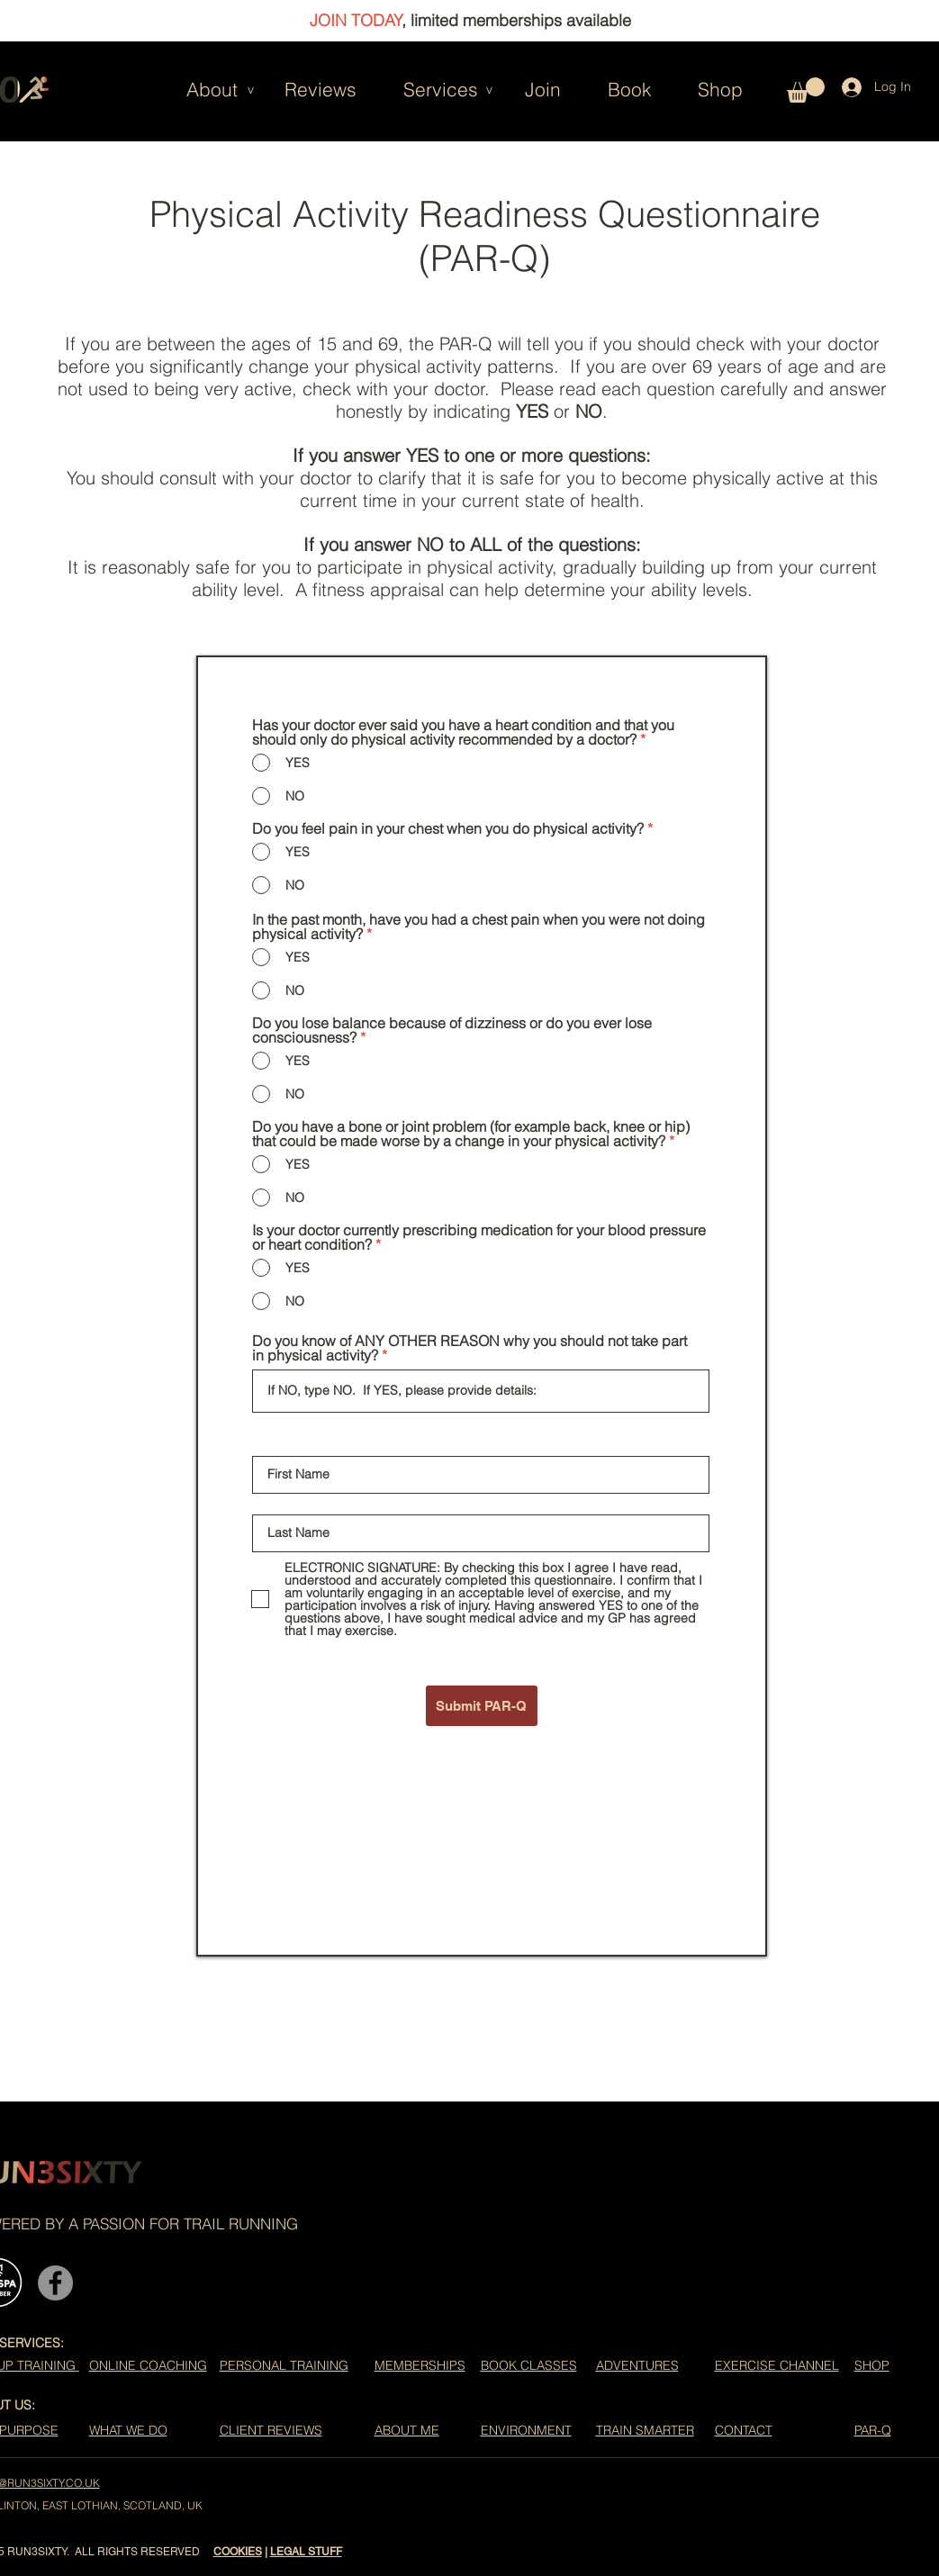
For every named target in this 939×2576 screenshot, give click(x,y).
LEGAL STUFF (306, 2551)
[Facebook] (55, 2282)
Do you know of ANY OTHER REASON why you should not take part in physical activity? (469, 1347)
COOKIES (237, 2551)
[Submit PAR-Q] (481, 1706)
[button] (198, 89)
